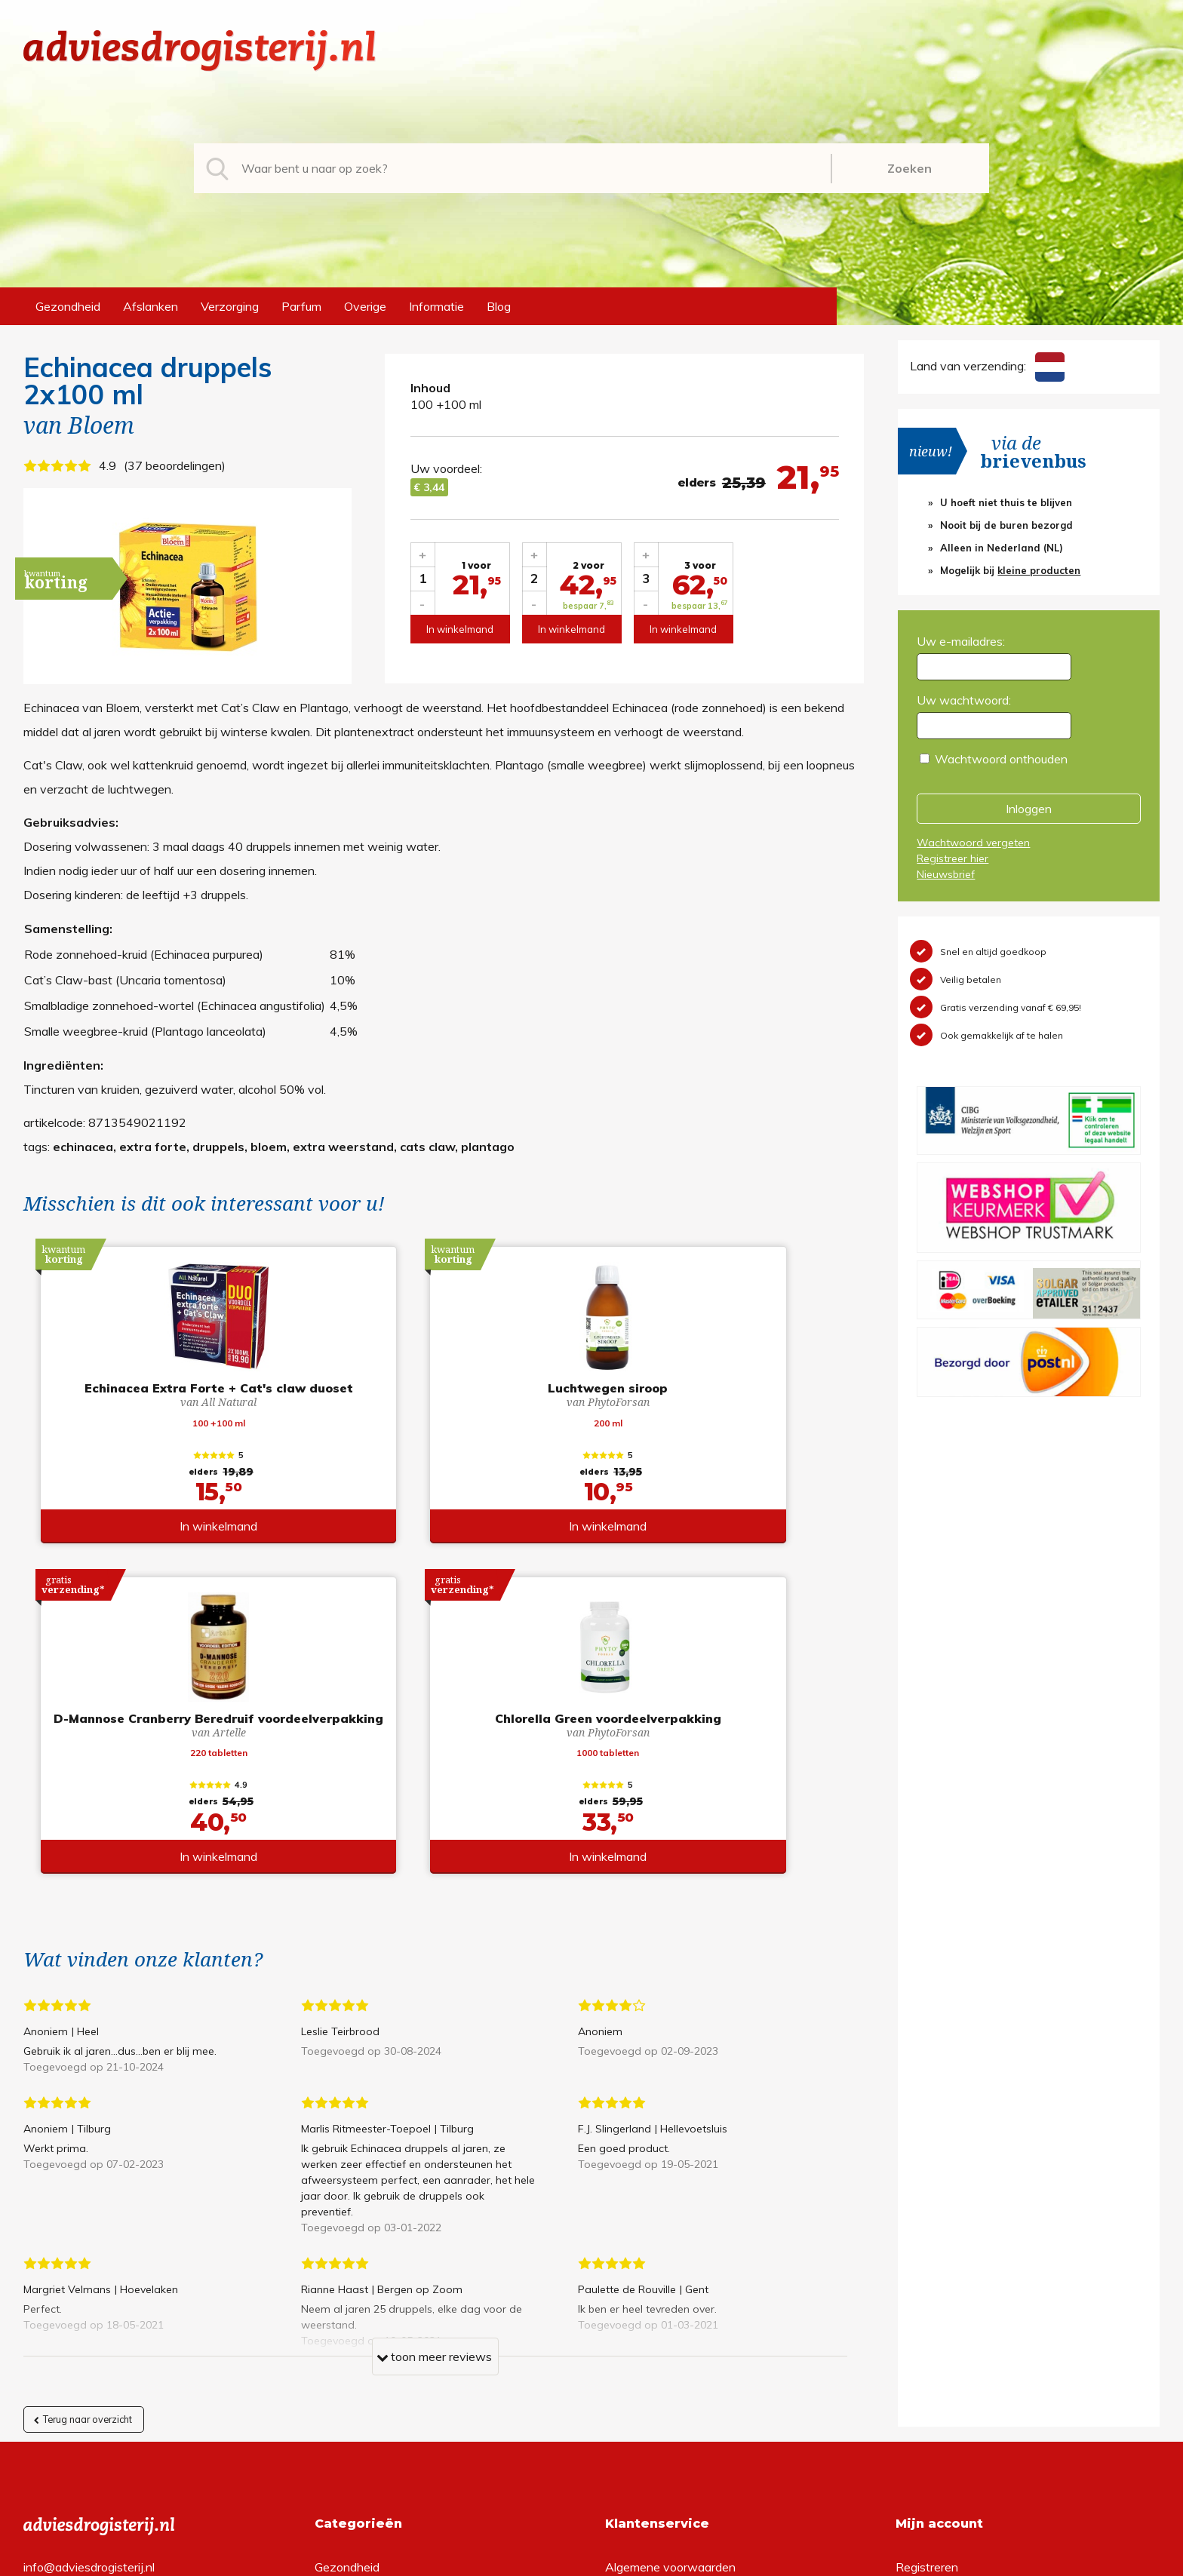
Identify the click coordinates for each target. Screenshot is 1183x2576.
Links (619, 2353)
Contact (627, 2329)
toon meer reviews (434, 2049)
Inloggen (1029, 808)
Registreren (927, 2256)
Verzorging (230, 306)
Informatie (436, 306)
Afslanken (150, 306)
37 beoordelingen (175, 465)
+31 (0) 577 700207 (80, 2281)
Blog (499, 306)
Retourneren (638, 2281)
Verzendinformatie (655, 2305)
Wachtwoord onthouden (1001, 758)
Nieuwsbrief (946, 874)
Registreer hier (952, 858)
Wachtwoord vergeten (973, 842)
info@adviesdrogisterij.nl (89, 2256)
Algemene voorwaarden (670, 2256)
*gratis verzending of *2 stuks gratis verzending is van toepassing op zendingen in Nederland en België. (591, 2560)
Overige (365, 306)
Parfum (301, 306)
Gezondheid (67, 306)
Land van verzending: (987, 365)
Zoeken (909, 168)
